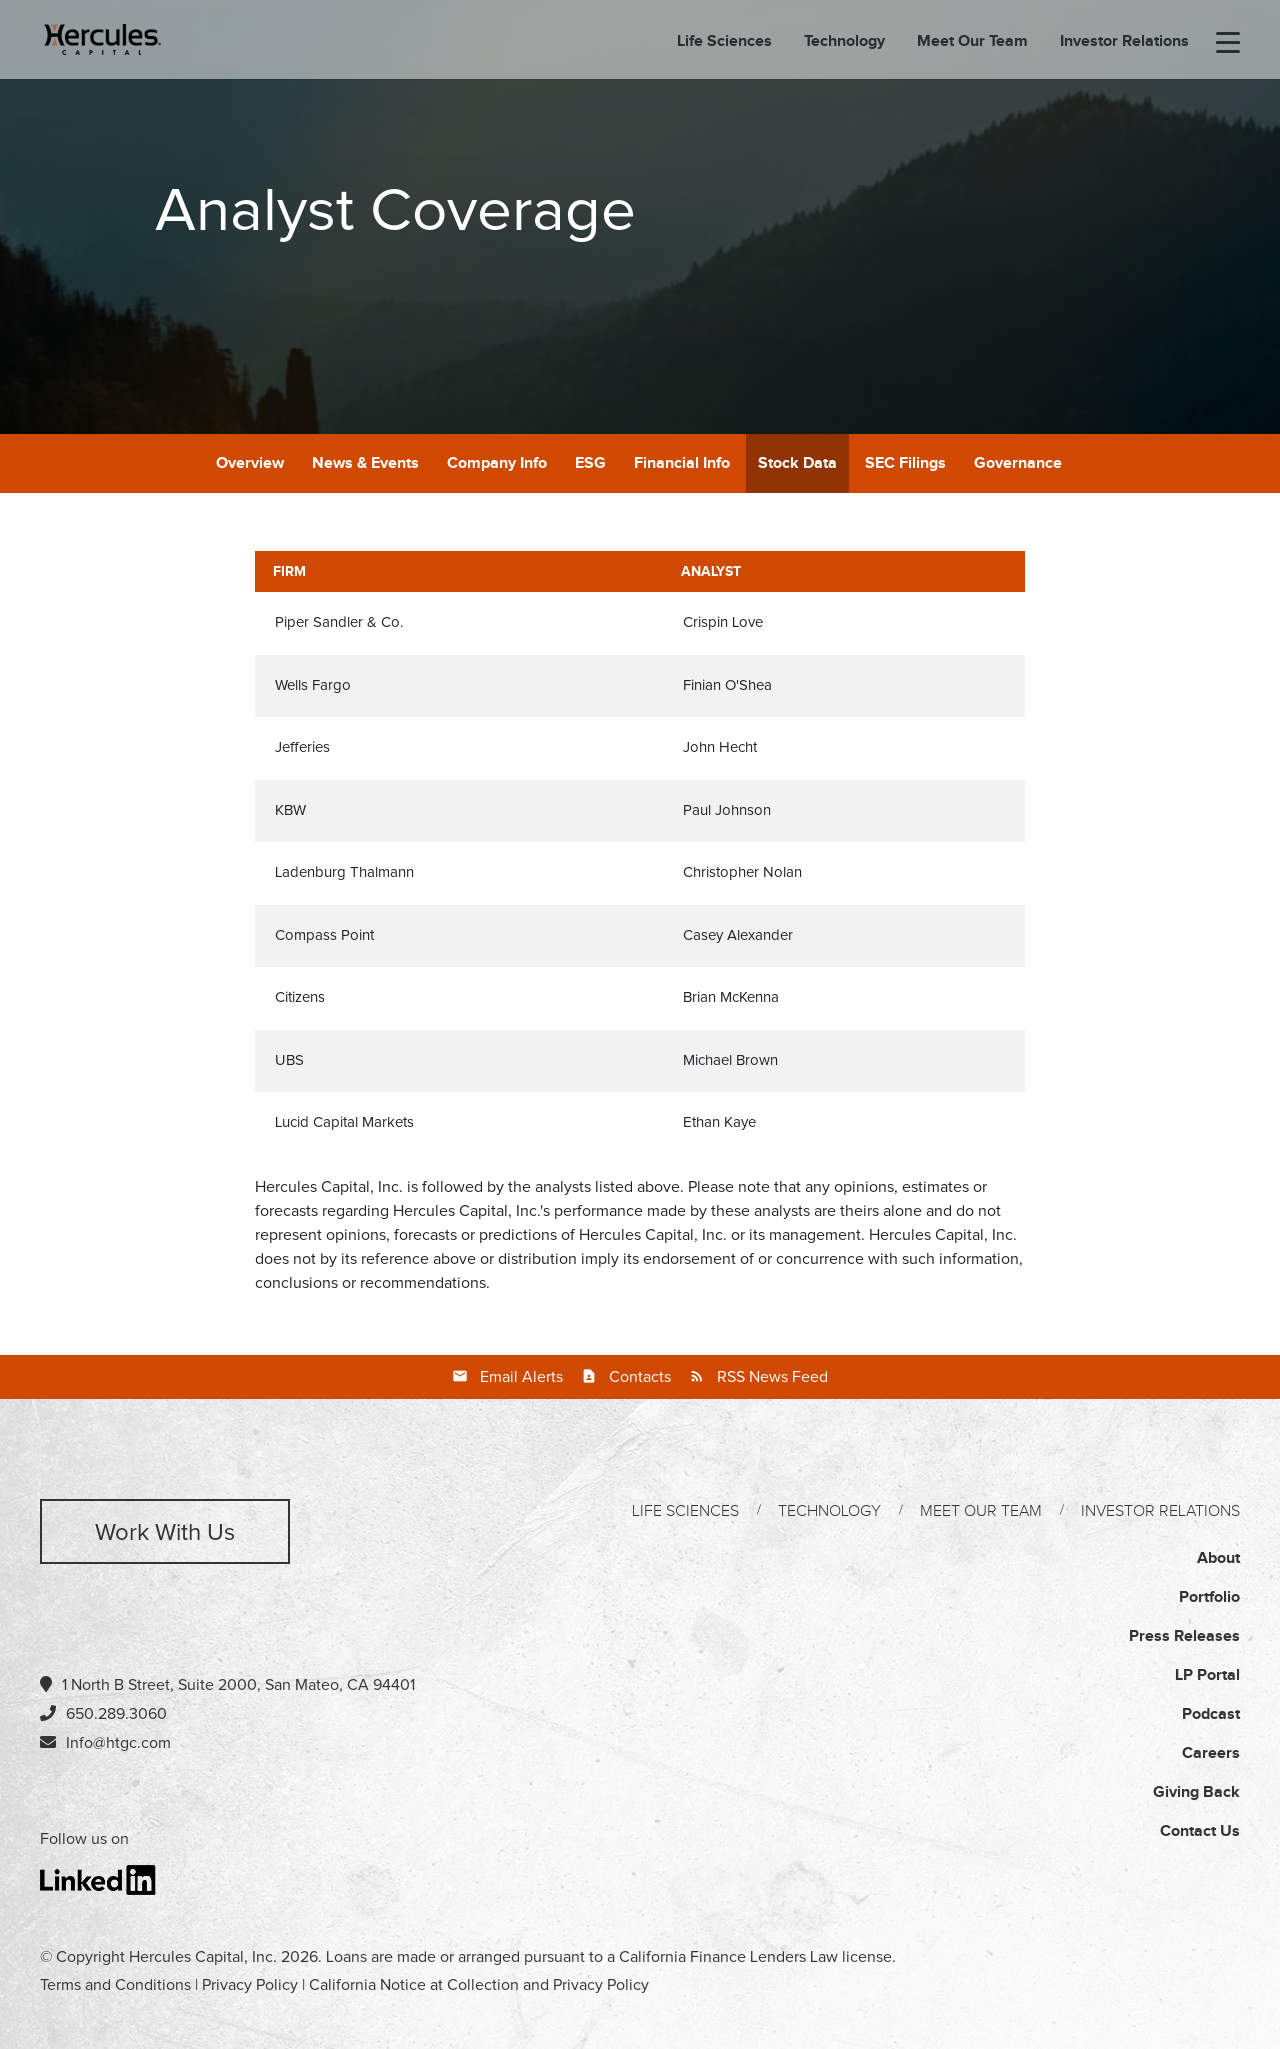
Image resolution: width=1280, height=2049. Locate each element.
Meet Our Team (972, 43)
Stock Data (797, 463)
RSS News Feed (772, 1377)
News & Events (365, 463)
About (1218, 1558)
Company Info (497, 463)
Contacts (640, 1377)
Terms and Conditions (115, 1985)
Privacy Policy (250, 1985)
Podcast (1211, 1714)
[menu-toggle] (1228, 44)
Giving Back (1196, 1792)
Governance (1018, 463)
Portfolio (1209, 1597)
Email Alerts (521, 1377)
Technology (844, 43)
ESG (590, 463)
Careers (1211, 1753)
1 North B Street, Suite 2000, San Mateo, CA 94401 (227, 1684)
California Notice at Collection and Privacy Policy (479, 1985)
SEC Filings (905, 463)
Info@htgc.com (118, 1743)
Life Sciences (724, 43)
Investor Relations (1124, 43)
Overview (250, 463)
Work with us (165, 1533)
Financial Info (682, 463)
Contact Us (1200, 1831)
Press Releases (1184, 1636)
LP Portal (1207, 1675)
